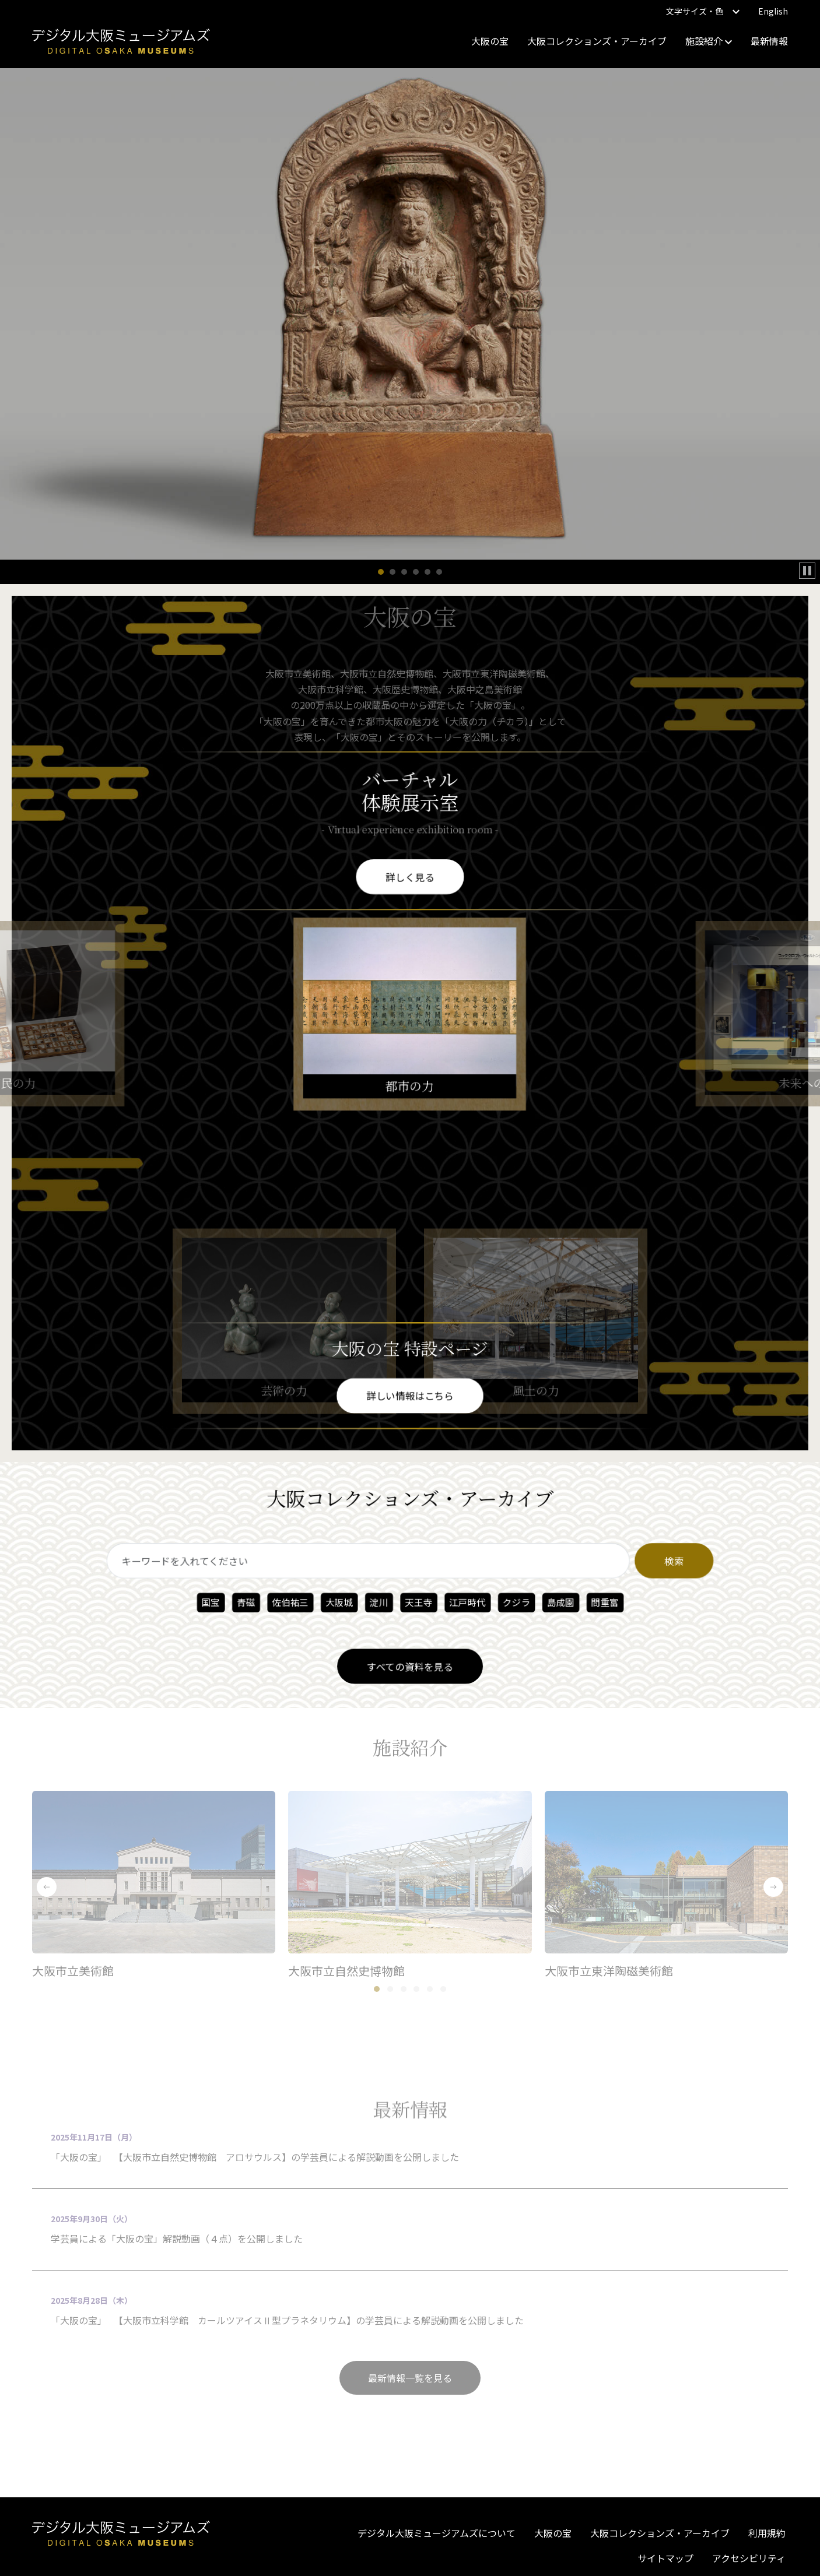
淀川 (379, 1601)
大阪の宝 (490, 41)
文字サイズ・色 (703, 11)
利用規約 (767, 2533)
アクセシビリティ (749, 2558)
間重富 (597, 1601)
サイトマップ (665, 2558)
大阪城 (341, 1601)
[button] (381, 572)
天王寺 (418, 1601)
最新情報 (769, 41)
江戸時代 (465, 1601)
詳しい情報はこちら (410, 1395)
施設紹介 (708, 41)
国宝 (218, 1601)
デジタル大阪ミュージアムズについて (437, 2533)
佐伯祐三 (294, 1601)
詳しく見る (410, 875)
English (773, 11)
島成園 (555, 1601)
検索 (663, 1562)
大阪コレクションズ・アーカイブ (597, 41)
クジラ (512, 1601)
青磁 (252, 1601)
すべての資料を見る (410, 1663)
